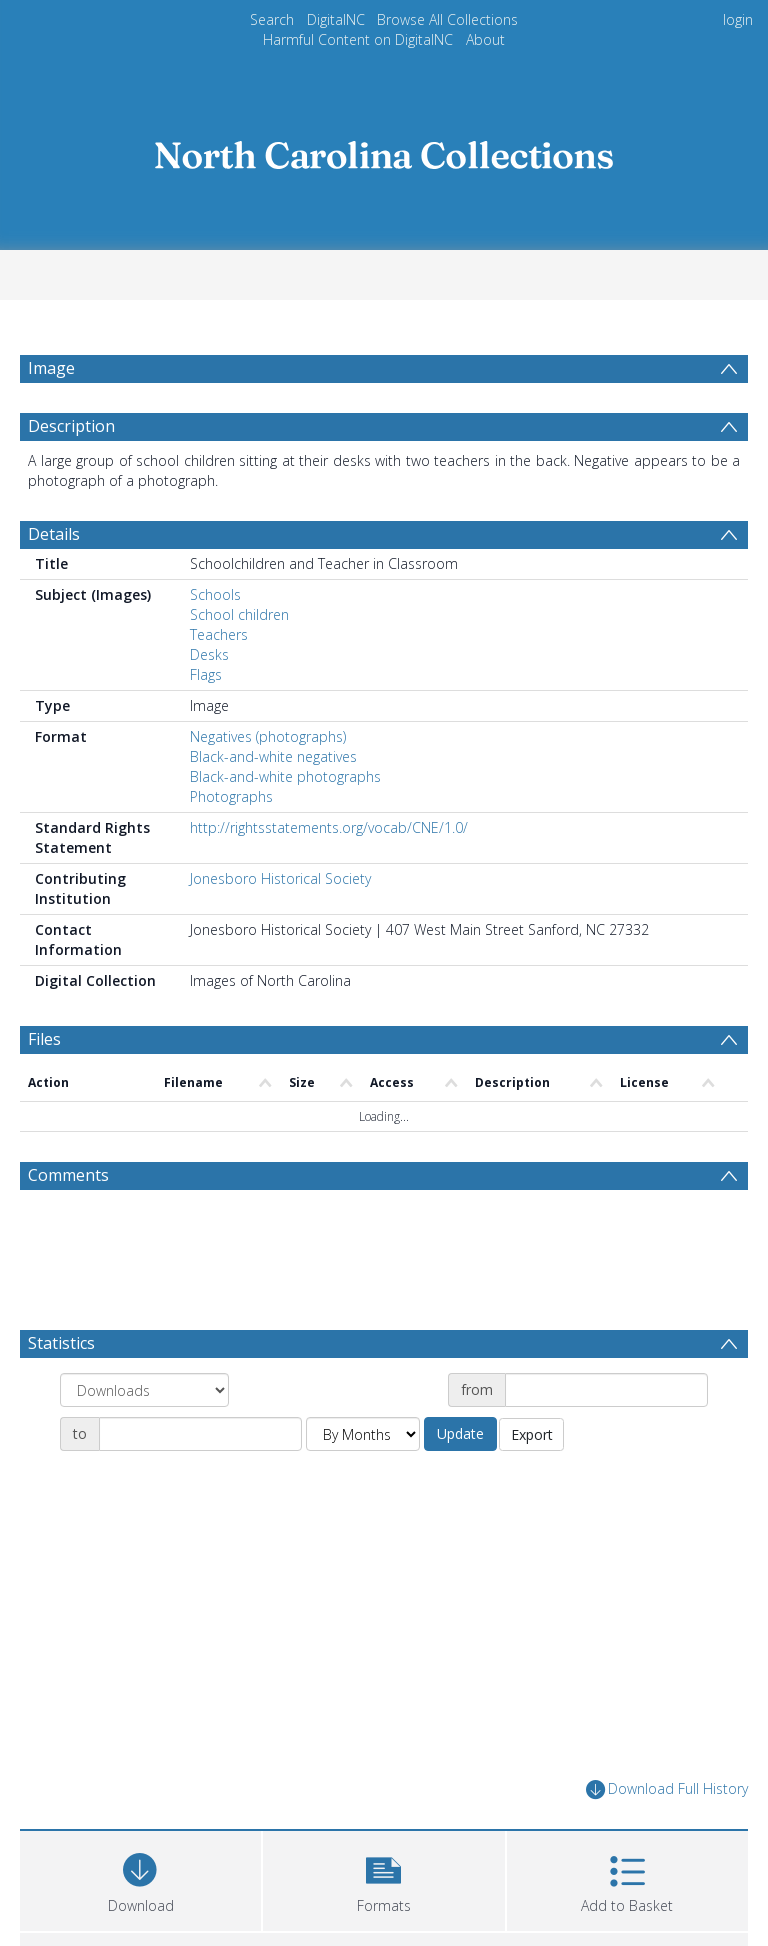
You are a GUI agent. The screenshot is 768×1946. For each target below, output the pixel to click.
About (485, 39)
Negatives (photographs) (268, 784)
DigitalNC (336, 19)
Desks (209, 702)
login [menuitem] (738, 19)
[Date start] (606, 1438)
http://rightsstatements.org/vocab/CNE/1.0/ (329, 875)
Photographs (231, 844)
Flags (206, 722)
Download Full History (667, 1837)
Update (460, 1481)
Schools (215, 642)
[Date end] (200, 1482)
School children (239, 662)
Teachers (219, 682)
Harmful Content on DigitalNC (358, 39)
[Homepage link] (384, 149)
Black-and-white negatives (273, 804)
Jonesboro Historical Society (280, 926)
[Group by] (144, 1438)
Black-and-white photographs (285, 824)
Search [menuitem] (272, 19)
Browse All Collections (447, 19)
